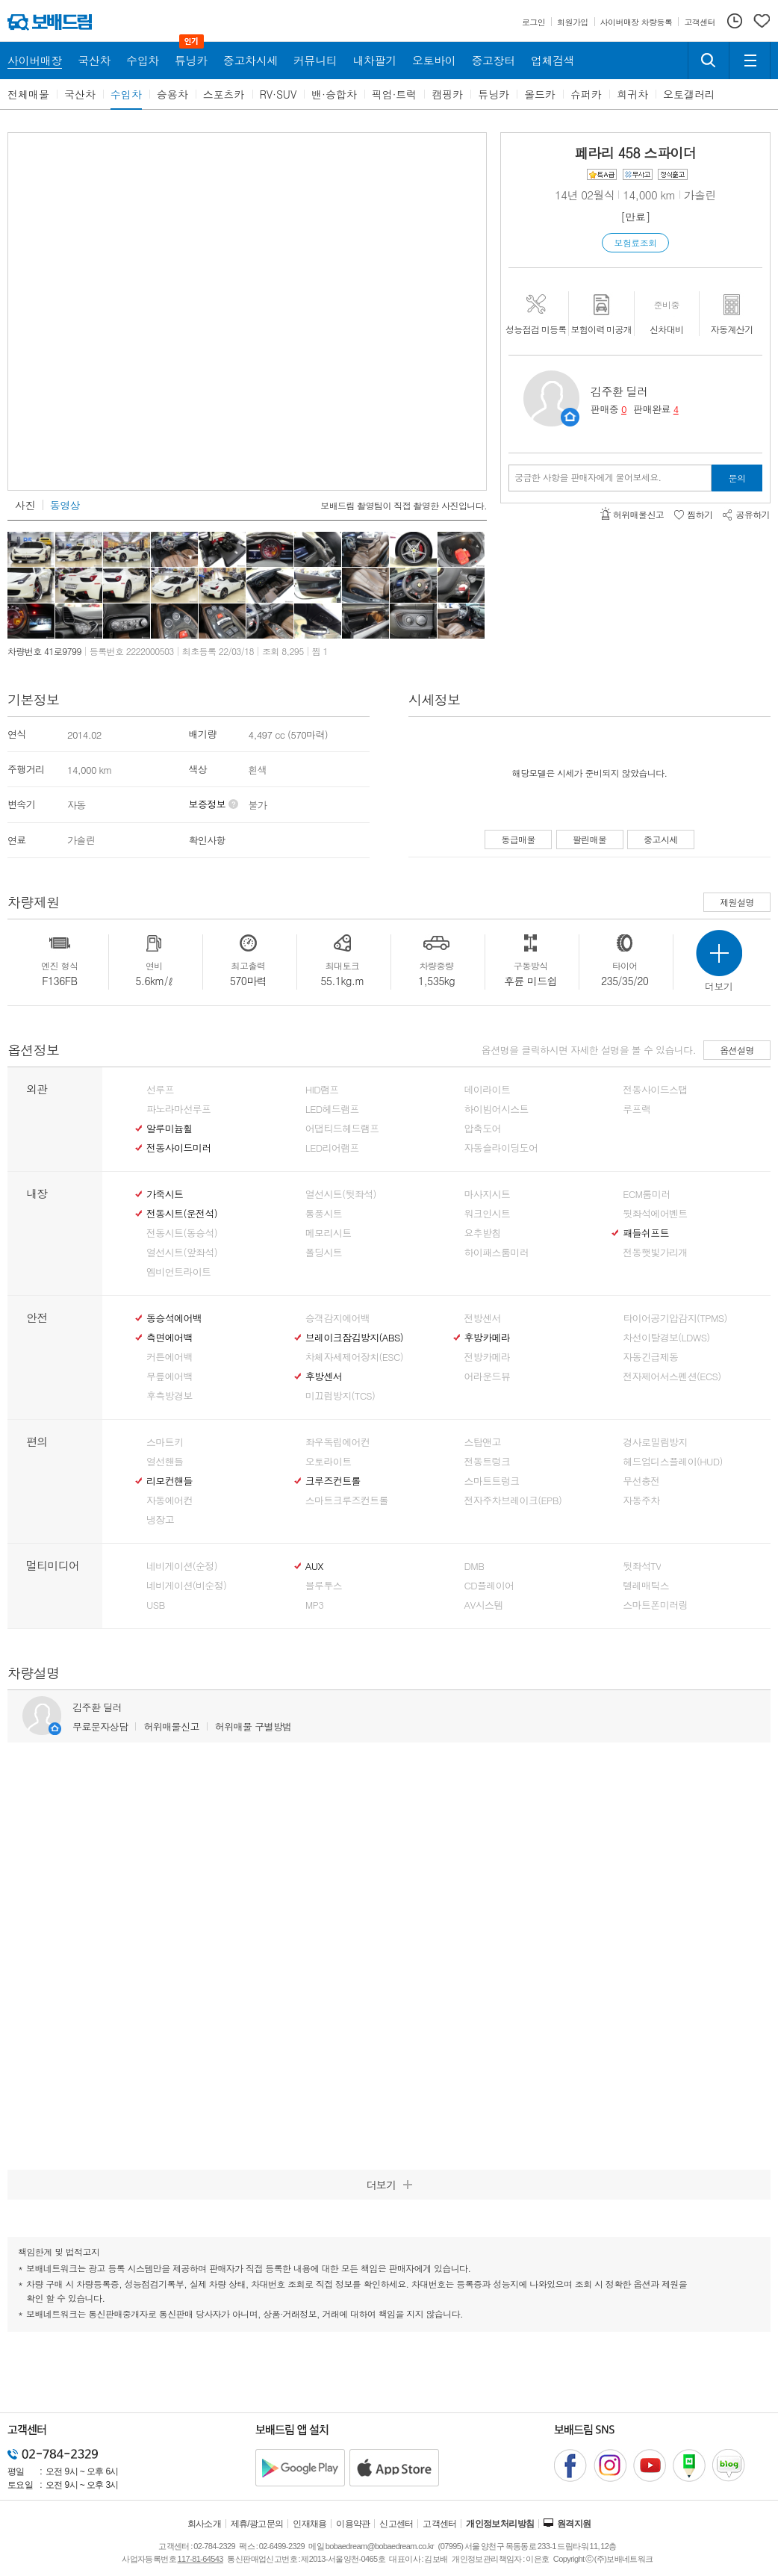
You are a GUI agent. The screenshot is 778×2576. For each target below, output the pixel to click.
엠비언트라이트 (178, 1272)
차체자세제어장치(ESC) (354, 1357)
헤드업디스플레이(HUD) (673, 1461)
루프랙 (636, 1109)
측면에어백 (169, 1337)
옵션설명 (737, 1049)
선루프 (160, 1089)
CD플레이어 (489, 1585)
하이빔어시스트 (496, 1109)
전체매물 (28, 94)
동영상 (65, 504)
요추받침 (482, 1233)
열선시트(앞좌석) (181, 1252)
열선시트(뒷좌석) (340, 1194)
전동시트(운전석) (181, 1213)
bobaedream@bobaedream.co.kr (380, 2546)
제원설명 (737, 902)
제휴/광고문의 (257, 2523)
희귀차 (632, 94)
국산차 (80, 94)
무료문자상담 (100, 1726)
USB (155, 1605)
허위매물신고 (171, 1726)
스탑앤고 (482, 1442)
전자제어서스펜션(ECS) (672, 1376)
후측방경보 (169, 1396)
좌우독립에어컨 (337, 1442)
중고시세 (661, 839)
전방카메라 (487, 1357)
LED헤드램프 (332, 1109)
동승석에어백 (174, 1318)
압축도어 (482, 1128)
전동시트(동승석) (181, 1233)
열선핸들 (164, 1461)
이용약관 (353, 2523)
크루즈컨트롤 (333, 1481)
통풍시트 (323, 1213)
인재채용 (310, 2523)
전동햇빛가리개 (655, 1252)
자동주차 (641, 1500)
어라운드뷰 (487, 1376)
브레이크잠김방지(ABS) (354, 1337)
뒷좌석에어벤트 (655, 1213)
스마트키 (164, 1442)
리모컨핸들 (169, 1481)
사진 (25, 504)
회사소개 (204, 2523)
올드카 (540, 94)
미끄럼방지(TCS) (340, 1396)
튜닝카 (493, 94)
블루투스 (323, 1585)
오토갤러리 (689, 94)
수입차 (126, 94)
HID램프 (322, 1089)
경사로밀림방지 (655, 1442)
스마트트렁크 (492, 1481)
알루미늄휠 (169, 1128)
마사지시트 (487, 1194)
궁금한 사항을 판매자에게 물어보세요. (588, 477)
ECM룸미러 (646, 1194)
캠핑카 (447, 94)
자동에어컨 (169, 1500)
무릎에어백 (169, 1376)
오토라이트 (328, 1461)
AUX (314, 1566)
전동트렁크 (487, 1461)
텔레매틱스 (646, 1585)
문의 (737, 477)
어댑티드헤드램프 (342, 1128)
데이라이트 (487, 1089)
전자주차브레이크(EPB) (513, 1500)
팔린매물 (590, 839)
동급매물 (518, 839)
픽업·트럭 (394, 94)
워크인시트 (487, 1213)
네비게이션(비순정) (186, 1585)
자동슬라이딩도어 (501, 1148)
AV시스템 (483, 1605)
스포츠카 (224, 94)
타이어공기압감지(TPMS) (674, 1318)
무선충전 (641, 1481)
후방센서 (323, 1376)
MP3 (314, 1605)
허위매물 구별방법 (253, 1726)
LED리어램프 (332, 1148)
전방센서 (482, 1318)
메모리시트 (328, 1233)
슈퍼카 (586, 94)
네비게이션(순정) (181, 1566)
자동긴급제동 (650, 1357)
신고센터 (396, 2523)
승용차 (172, 94)
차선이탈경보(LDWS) (666, 1337)
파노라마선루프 (178, 1109)
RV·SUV (278, 94)
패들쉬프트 (646, 1233)
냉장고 (160, 1520)
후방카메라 (487, 1337)
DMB (474, 1566)
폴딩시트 (323, 1252)
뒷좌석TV (642, 1566)
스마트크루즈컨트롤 (346, 1500)
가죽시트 (164, 1194)
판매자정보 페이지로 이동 (570, 417)
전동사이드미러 (178, 1148)
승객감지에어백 (337, 1318)
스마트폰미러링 (655, 1605)
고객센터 (440, 2523)
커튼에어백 (169, 1357)
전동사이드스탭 (655, 1089)
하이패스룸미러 (496, 1252)
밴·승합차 (334, 94)
